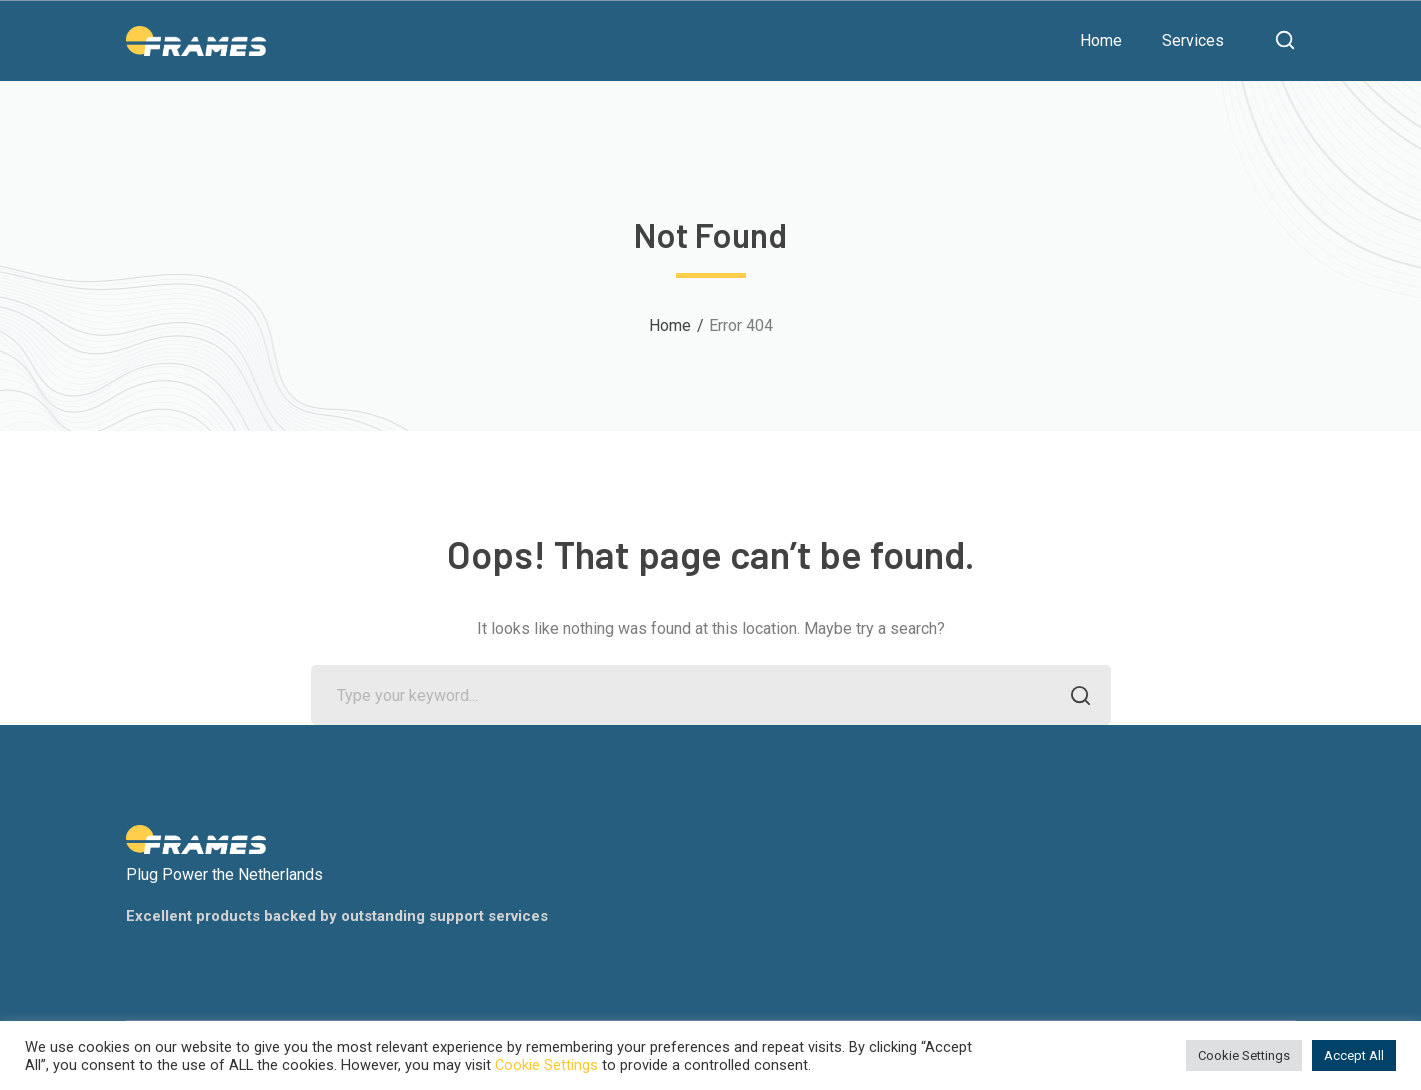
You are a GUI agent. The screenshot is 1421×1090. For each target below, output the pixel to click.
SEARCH (1075, 697)
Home (670, 325)
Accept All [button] (1354, 1055)
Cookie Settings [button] (1244, 1055)
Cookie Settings (546, 1065)
